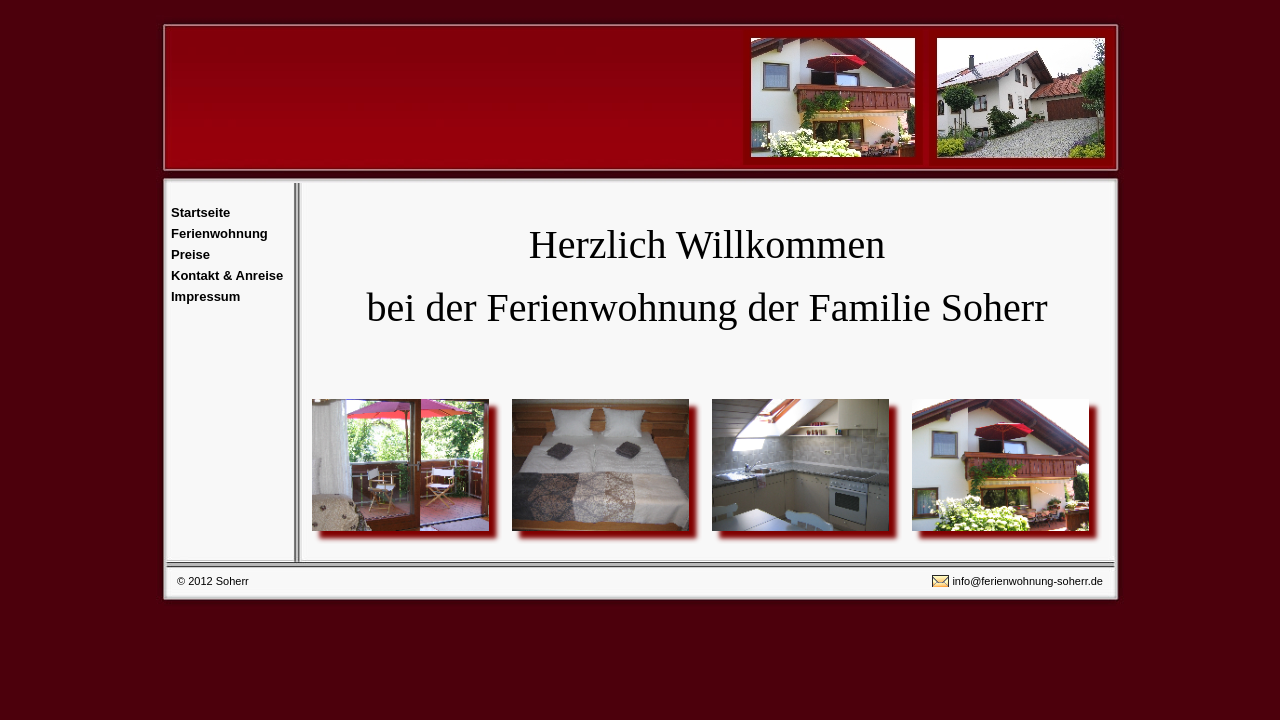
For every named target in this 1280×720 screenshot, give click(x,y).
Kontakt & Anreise (227, 275)
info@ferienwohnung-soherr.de (1027, 581)
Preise (190, 254)
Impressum (205, 296)
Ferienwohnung (219, 233)
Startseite (200, 212)
